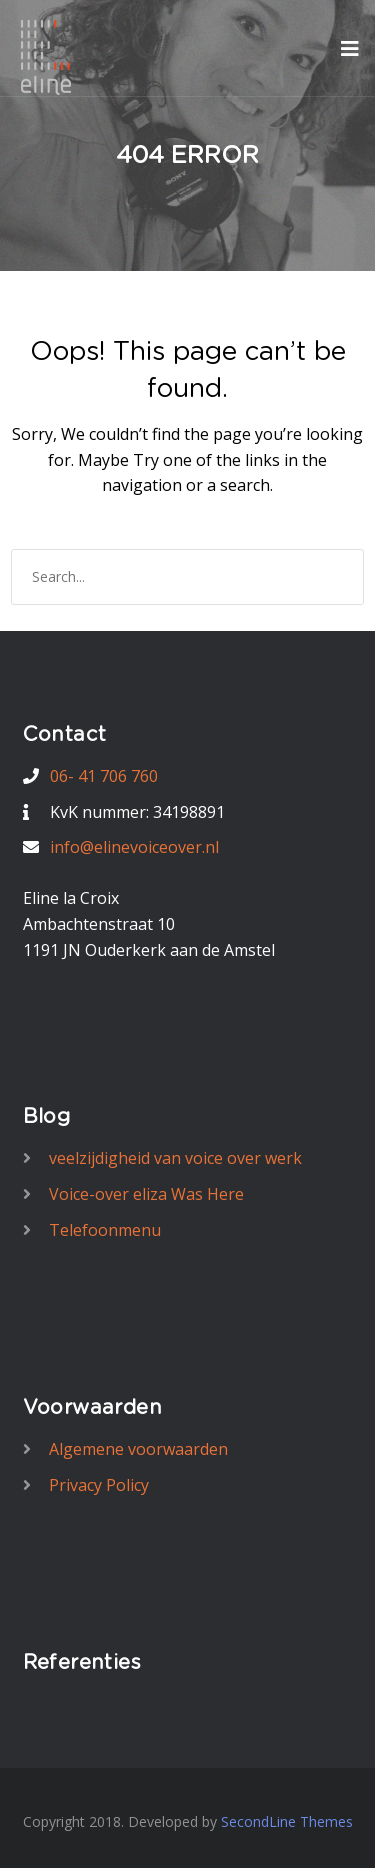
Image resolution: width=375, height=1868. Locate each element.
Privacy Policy (99, 1485)
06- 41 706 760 (104, 776)
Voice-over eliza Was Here (146, 1194)
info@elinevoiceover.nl (134, 847)
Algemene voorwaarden (138, 1449)
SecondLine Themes (287, 1821)
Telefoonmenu (105, 1230)
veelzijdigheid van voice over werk (175, 1158)
